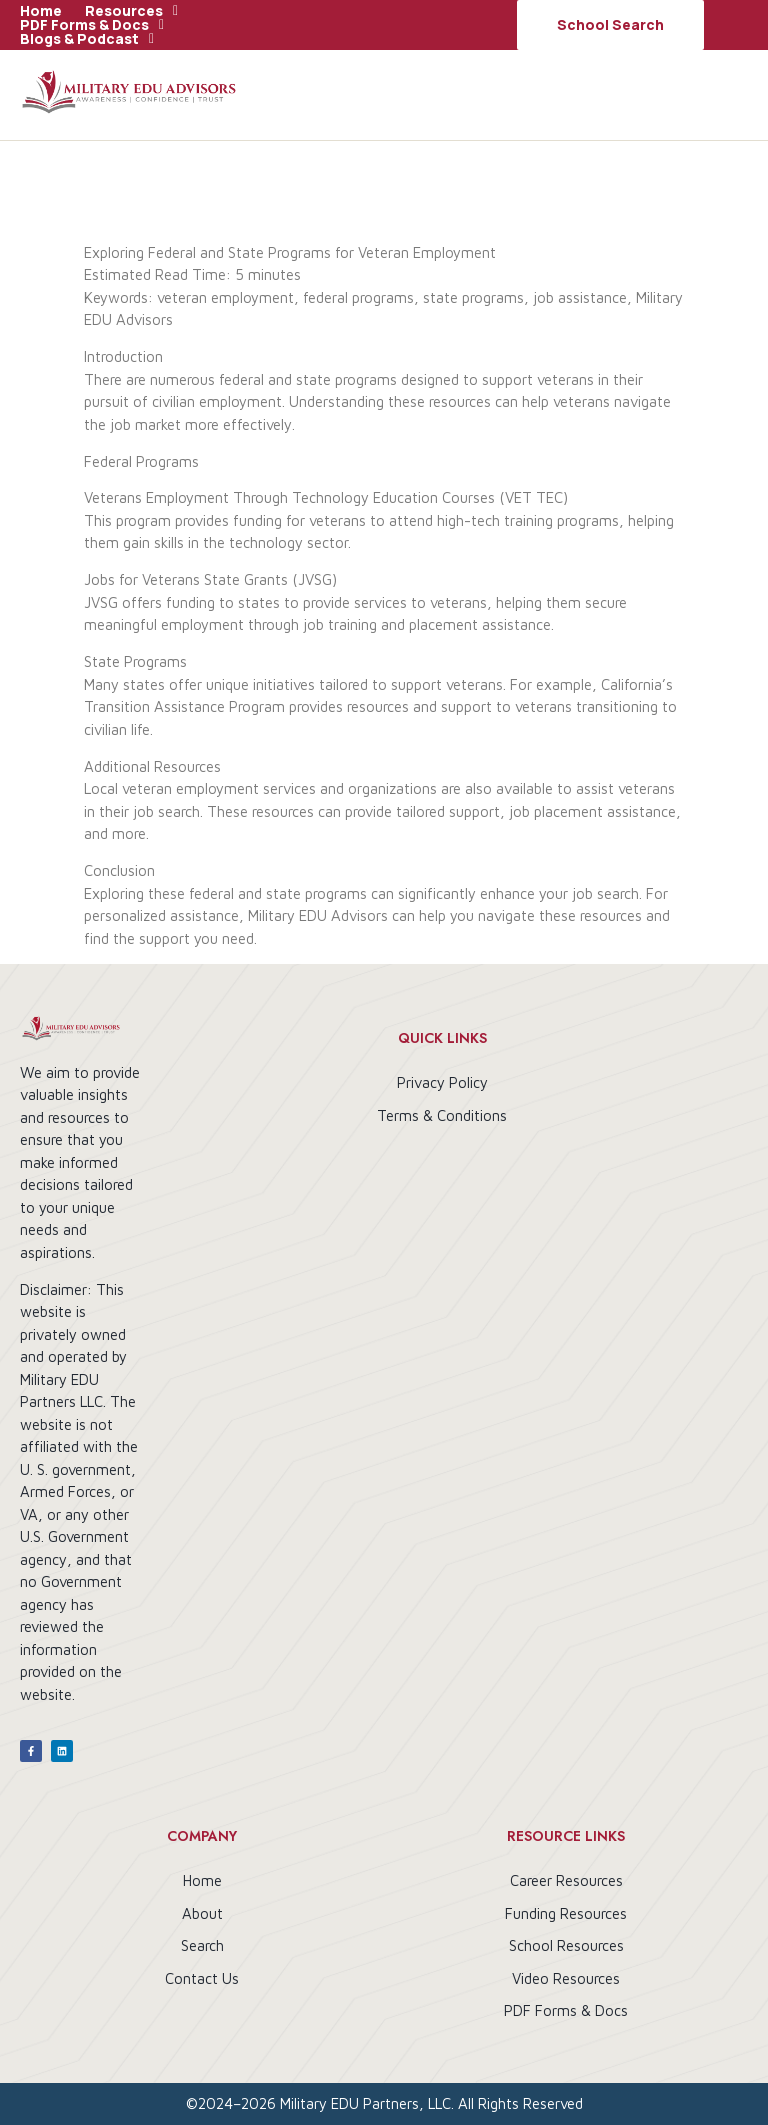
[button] (131, 11)
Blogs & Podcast (87, 39)
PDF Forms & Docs (92, 25)
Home (41, 11)
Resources (131, 11)
